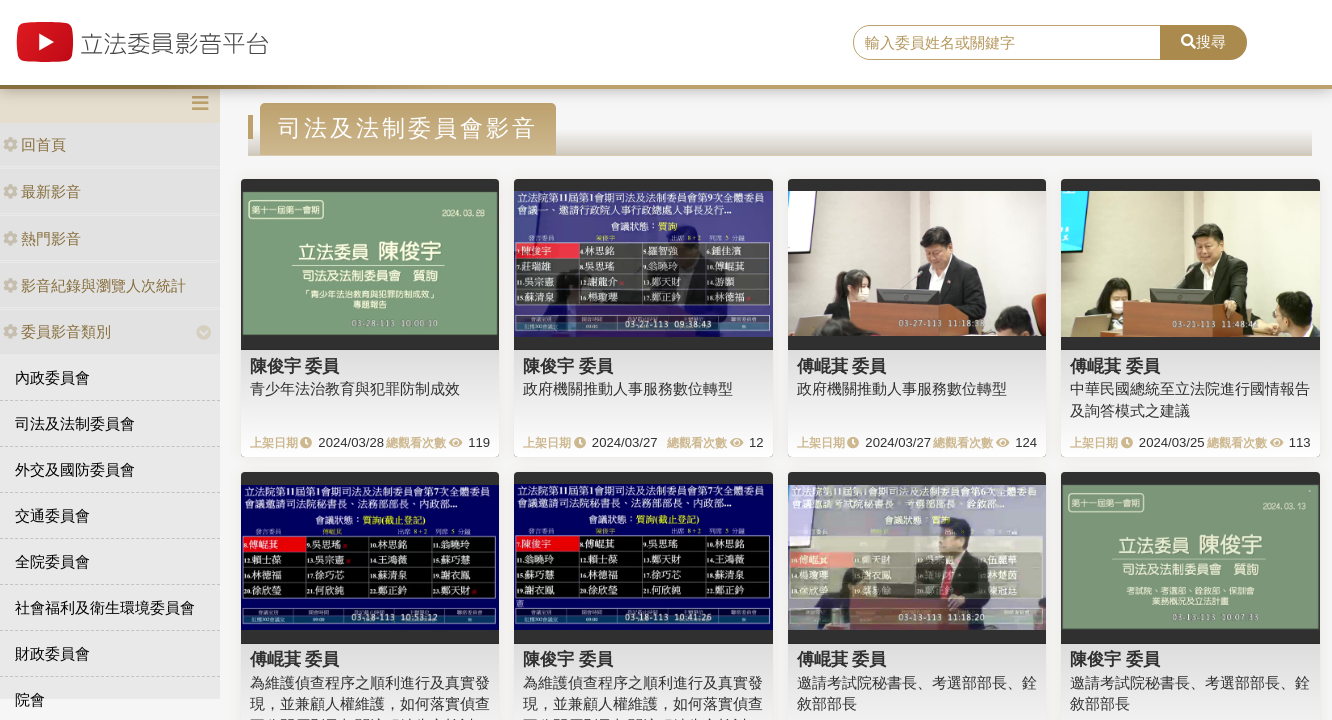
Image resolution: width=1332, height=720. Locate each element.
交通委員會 (52, 515)
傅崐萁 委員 (842, 366)
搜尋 (1203, 41)
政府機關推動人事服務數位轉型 (628, 388)
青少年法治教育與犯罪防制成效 (355, 388)
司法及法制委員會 (75, 423)
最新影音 (42, 191)
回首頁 (34, 144)
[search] (1007, 43)
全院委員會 (52, 561)
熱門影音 (42, 238)
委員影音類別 (57, 331)
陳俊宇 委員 (295, 366)
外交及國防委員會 (75, 469)
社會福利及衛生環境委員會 (105, 607)
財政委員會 (52, 653)
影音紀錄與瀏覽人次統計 (94, 285)
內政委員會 (52, 377)
